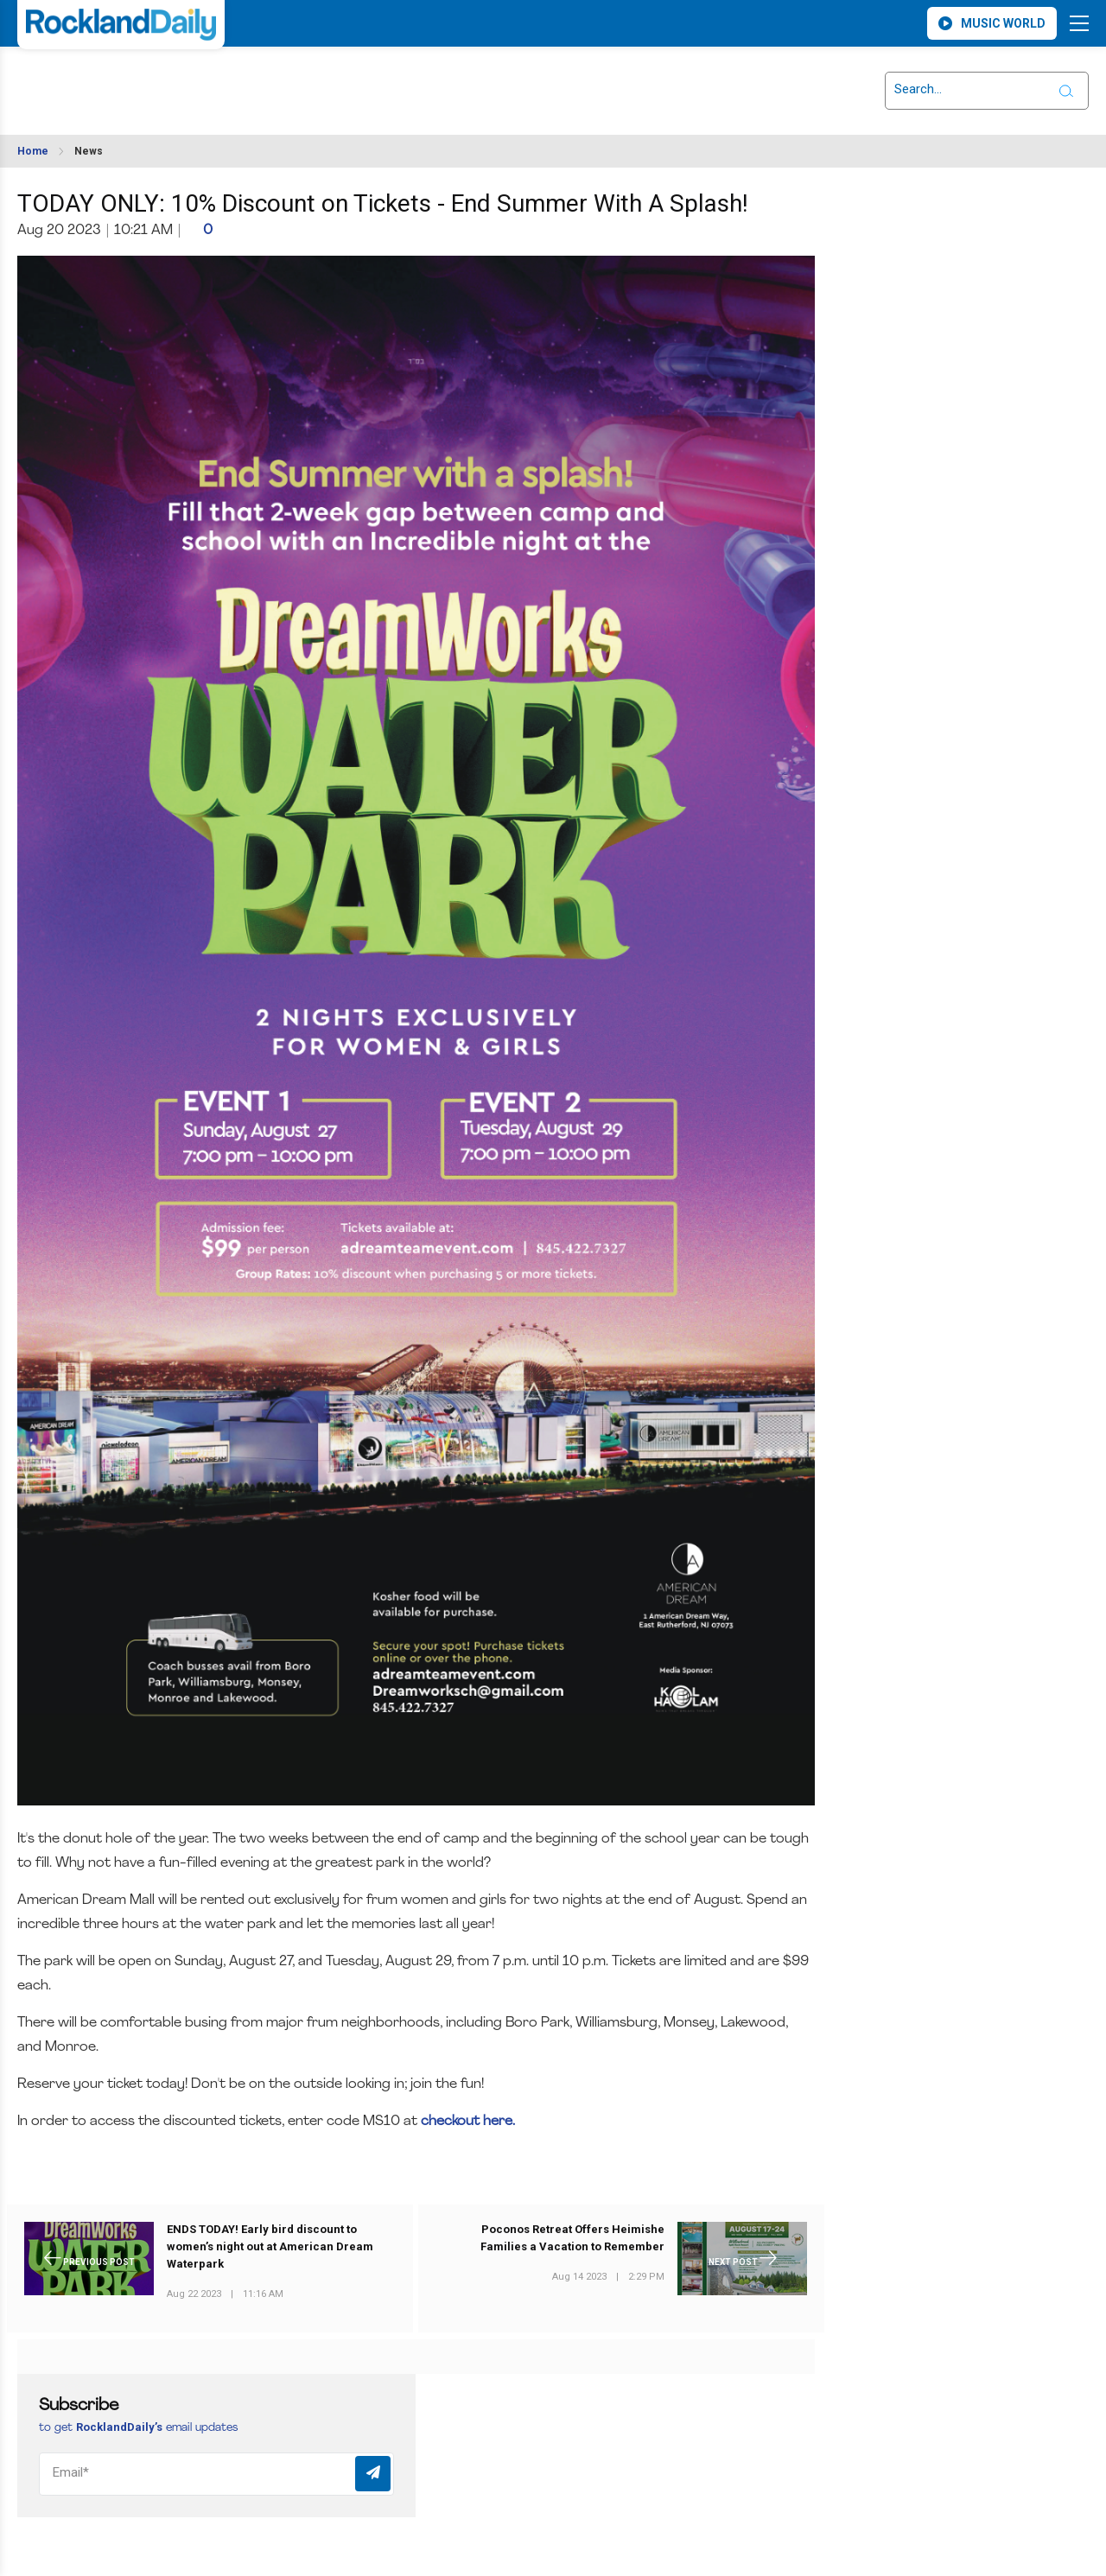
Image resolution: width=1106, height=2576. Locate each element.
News (88, 151)
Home (32, 151)
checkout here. (469, 2122)
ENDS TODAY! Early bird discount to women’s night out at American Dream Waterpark (270, 2247)
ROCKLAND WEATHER (171, 80)
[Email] (216, 2474)
